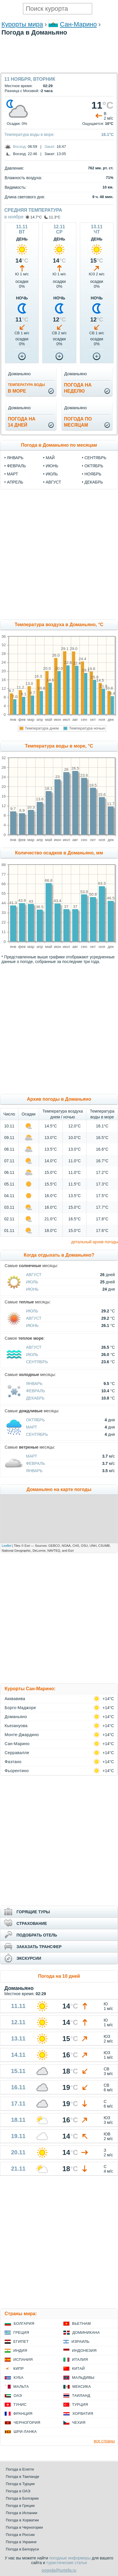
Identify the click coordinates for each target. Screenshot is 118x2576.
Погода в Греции (20, 2505)
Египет (21, 2341)
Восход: (20, 146)
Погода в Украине (21, 2542)
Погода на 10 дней (59, 1976)
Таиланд (81, 2395)
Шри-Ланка (25, 2431)
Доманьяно (16, 1716)
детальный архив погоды (94, 1242)
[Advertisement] (59, 69)
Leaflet (6, 1545)
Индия (20, 2350)
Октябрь (35, 1420)
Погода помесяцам (78, 421)
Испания (23, 2359)
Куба (18, 2377)
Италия (80, 2359)
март (12, 474)
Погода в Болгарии (22, 2498)
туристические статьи (66, 2562)
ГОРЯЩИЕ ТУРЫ (33, 1911)
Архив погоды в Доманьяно (59, 1099)
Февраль (35, 1390)
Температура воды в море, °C (59, 745)
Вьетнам (81, 2323)
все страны (104, 2441)
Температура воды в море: (29, 134)
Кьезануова (16, 1725)
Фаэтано (13, 1761)
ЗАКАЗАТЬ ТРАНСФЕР (39, 1946)
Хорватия (82, 2413)
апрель (15, 482)
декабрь (93, 482)
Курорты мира (22, 24)
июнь (52, 466)
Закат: (50, 146)
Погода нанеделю (78, 388)
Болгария (24, 2323)
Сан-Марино (78, 24)
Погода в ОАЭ (18, 2491)
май (50, 457)
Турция (80, 2404)
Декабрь (35, 1398)
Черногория (27, 2422)
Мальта (21, 2386)
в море (26, 388)
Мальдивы (83, 2377)
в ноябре (13, 216)
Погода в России (20, 2534)
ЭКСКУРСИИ (28, 1958)
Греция (21, 2332)
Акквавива (15, 1698)
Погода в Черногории (24, 2527)
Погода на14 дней (22, 421)
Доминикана (86, 2332)
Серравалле (17, 1752)
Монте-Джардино (22, 1734)
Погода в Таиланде (22, 2476)
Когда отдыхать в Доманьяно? (59, 1255)
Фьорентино (17, 1770)
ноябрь (93, 474)
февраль (16, 466)
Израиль (80, 2341)
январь (15, 457)
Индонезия (84, 2350)
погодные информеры (70, 2558)
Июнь (32, 1289)
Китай (78, 2368)
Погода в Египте (20, 2469)
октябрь (93, 466)
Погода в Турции (20, 2484)
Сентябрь (37, 1361)
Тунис (20, 2404)
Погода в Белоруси (22, 2549)
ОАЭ (18, 2395)
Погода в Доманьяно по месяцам (59, 445)
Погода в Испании (21, 2513)
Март (31, 1427)
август (53, 482)
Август (33, 1274)
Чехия (78, 2422)
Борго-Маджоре (20, 1707)
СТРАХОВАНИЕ (31, 1923)
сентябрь (95, 457)
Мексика (81, 2386)
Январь (34, 1383)
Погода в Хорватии (22, 2520)
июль (52, 474)
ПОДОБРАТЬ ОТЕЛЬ (36, 1935)
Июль (32, 1282)
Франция (22, 2413)
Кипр (18, 2368)
